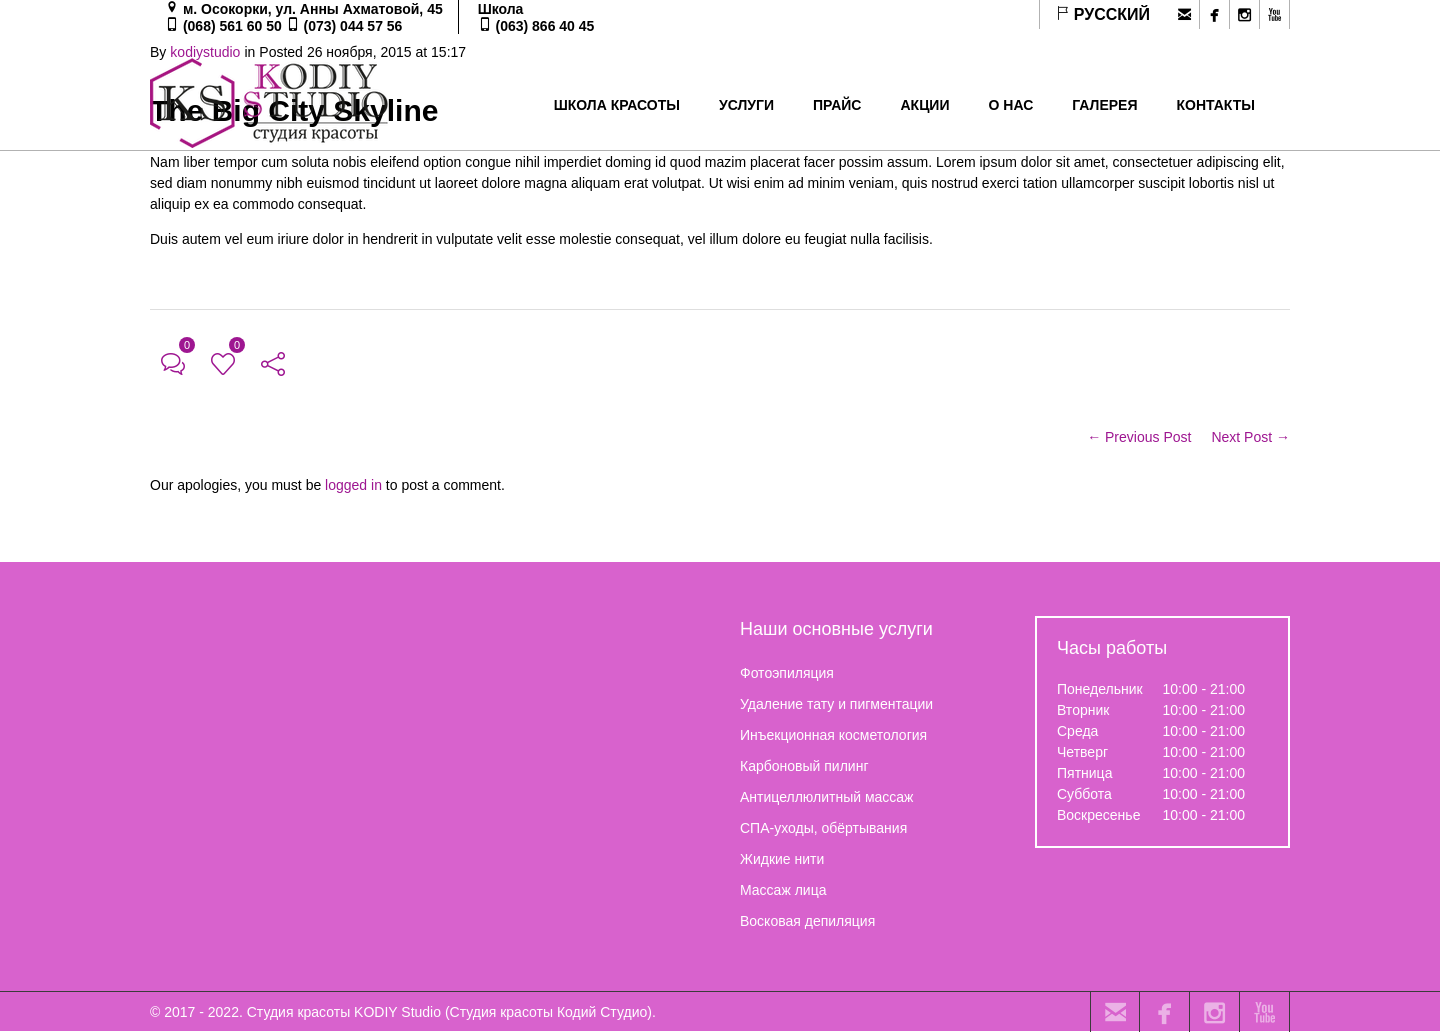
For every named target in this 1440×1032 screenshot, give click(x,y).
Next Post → (1250, 437)
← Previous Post (1139, 437)
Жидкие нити (782, 859)
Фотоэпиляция (787, 673)
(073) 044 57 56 (353, 26)
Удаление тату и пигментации (836, 704)
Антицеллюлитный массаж (826, 797)
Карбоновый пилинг (804, 766)
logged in (353, 485)
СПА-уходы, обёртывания (823, 828)
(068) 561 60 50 (232, 26)
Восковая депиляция (807, 921)
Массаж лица (783, 890)
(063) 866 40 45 (545, 26)
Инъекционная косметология (833, 735)
